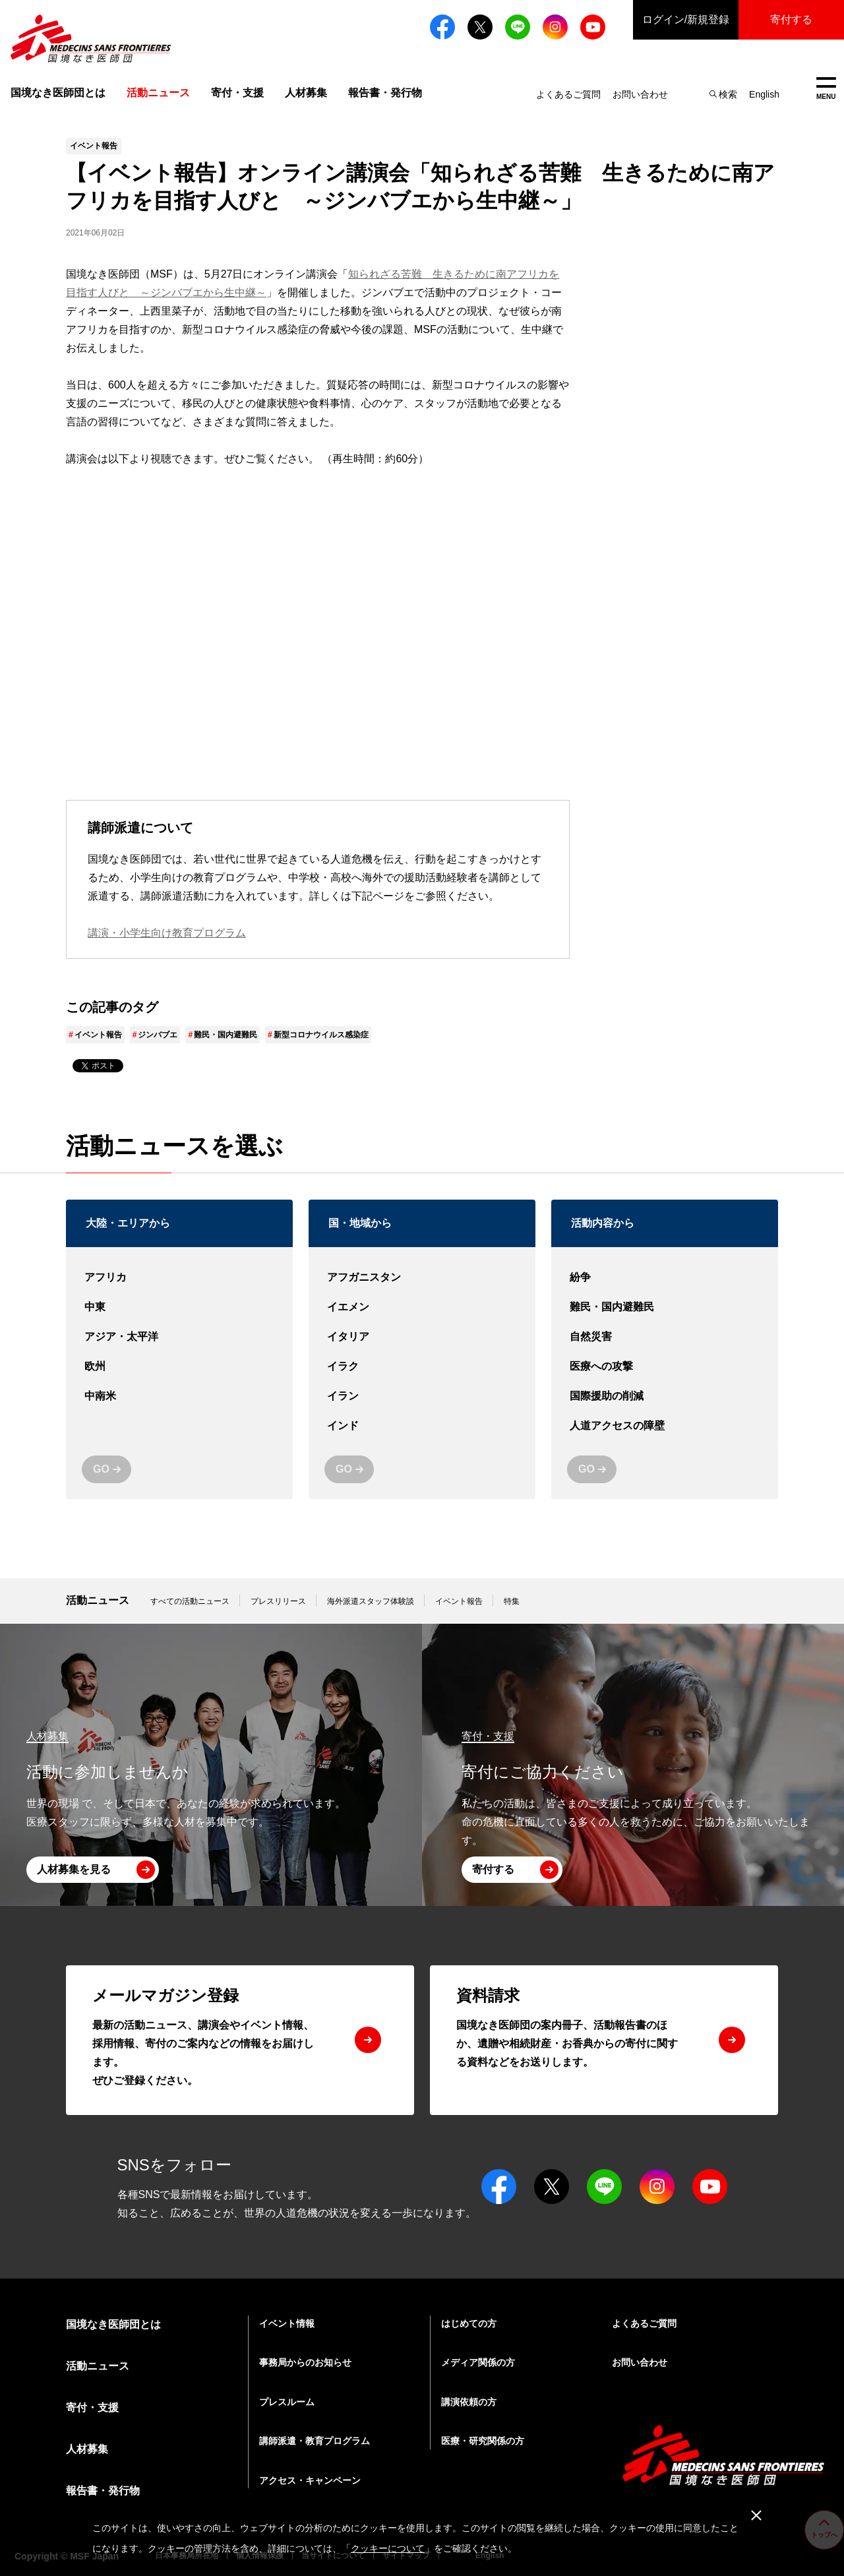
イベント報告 (98, 1034)
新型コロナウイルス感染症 (321, 1034)
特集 (512, 1601)
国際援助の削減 (664, 1396)
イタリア (422, 1337)
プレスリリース (278, 1601)
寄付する (791, 19)
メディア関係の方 (478, 2362)
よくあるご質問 (568, 94)
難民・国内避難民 (225, 1034)
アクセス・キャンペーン (310, 2480)
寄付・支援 (237, 92)
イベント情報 (287, 2323)
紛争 (664, 1278)
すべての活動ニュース (189, 1601)
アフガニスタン (422, 1278)
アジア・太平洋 (179, 1337)
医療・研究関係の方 (482, 2441)
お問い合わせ (640, 94)
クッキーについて (388, 2548)
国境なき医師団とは (58, 92)
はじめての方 (469, 2323)
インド (422, 1426)
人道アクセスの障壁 (664, 1426)
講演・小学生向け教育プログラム (167, 932)
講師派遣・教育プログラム (314, 2441)
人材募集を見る (74, 1869)
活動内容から (602, 1223)
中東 (179, 1307)
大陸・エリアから (128, 1223)
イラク (422, 1367)
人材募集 (306, 92)
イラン (422, 1396)
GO (101, 1469)
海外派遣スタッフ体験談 (370, 1601)
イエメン (422, 1307)
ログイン (685, 20)
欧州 (179, 1367)
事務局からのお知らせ (305, 2362)
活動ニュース (97, 1600)
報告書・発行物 (385, 92)
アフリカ (179, 1278)
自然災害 (664, 1337)
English (764, 94)
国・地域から (360, 1223)
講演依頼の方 (469, 2402)
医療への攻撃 (664, 1367)
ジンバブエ (157, 1034)
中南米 (179, 1396)
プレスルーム (287, 2402)
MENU (825, 88)
